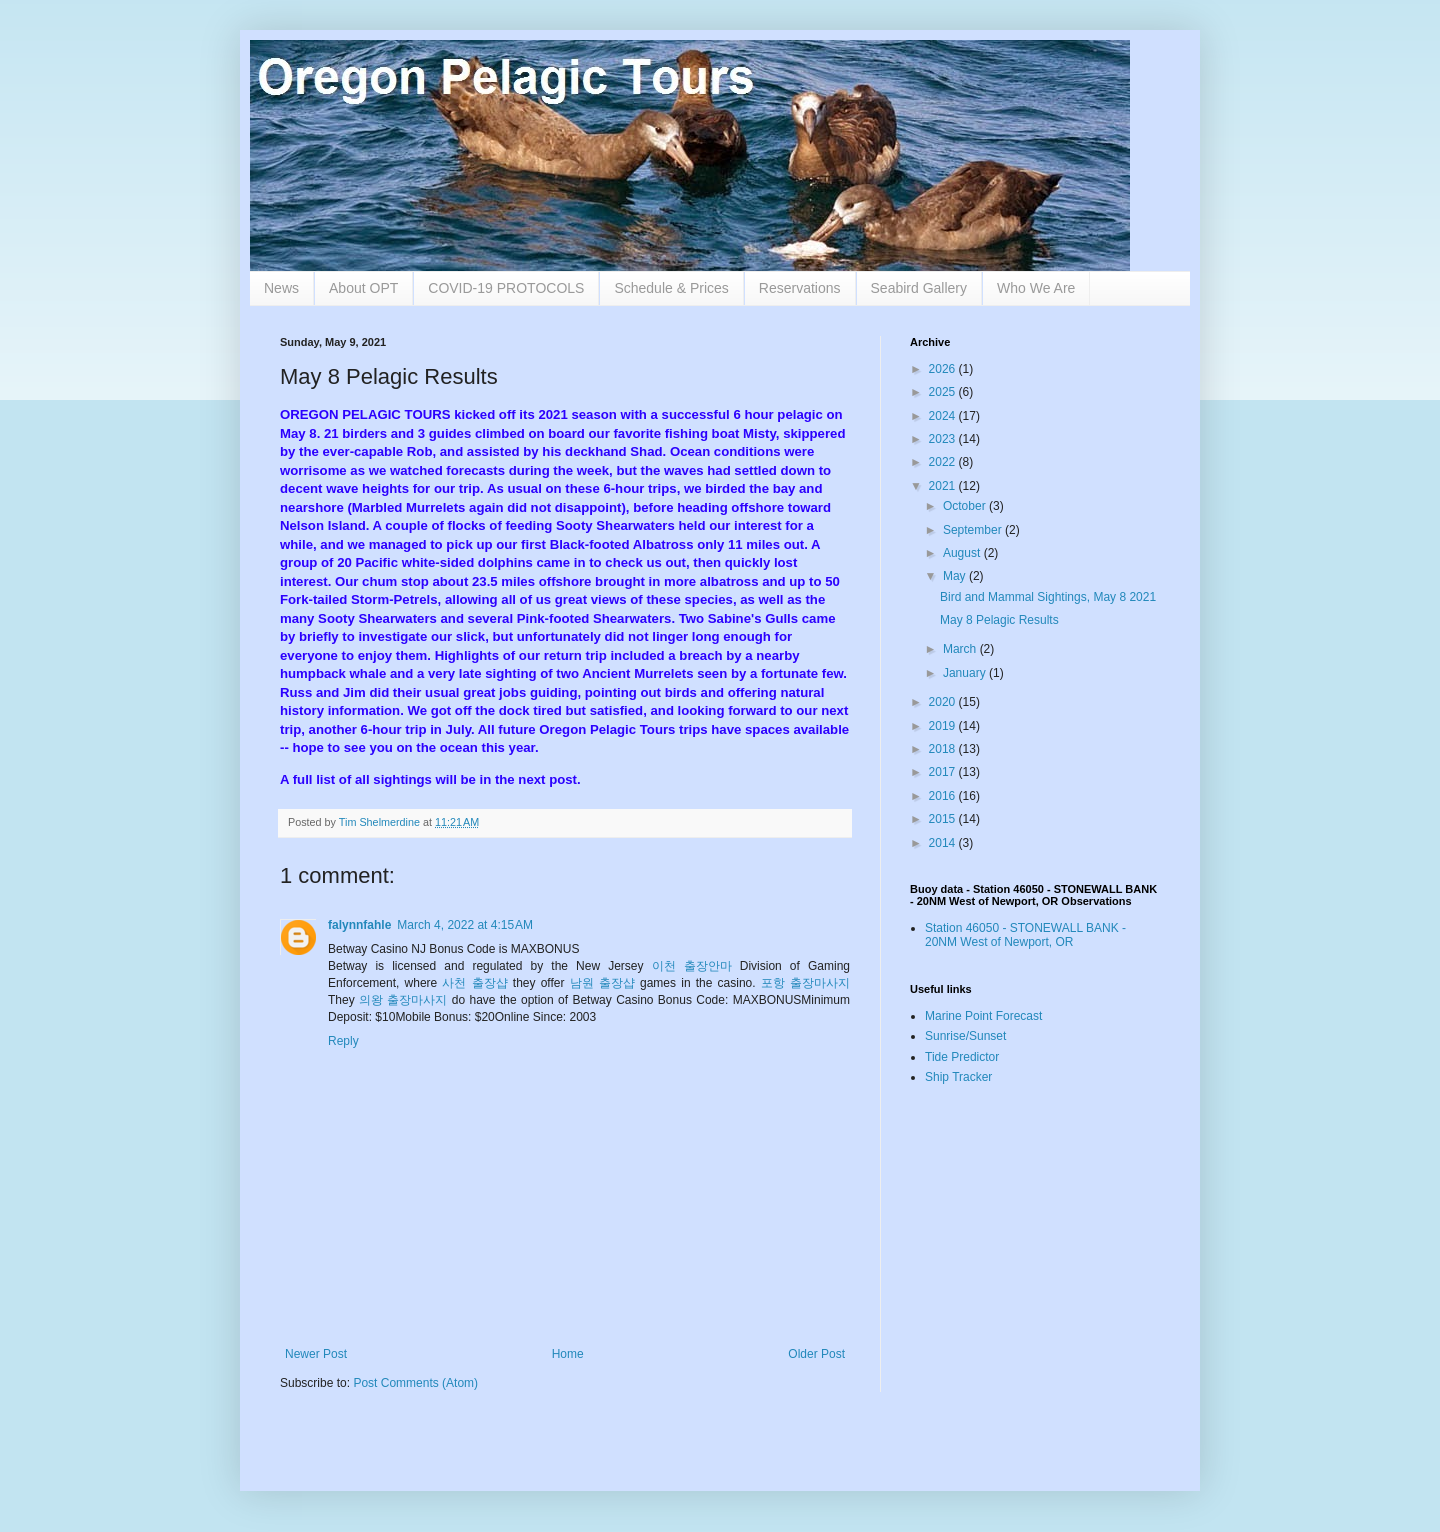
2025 (944, 392)
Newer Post (316, 1354)
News (281, 288)
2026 (944, 369)
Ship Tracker (958, 1077)
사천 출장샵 (474, 983)
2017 (944, 772)
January (966, 673)
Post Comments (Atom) (415, 1383)
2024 (944, 416)
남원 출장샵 (602, 983)
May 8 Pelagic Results (999, 620)
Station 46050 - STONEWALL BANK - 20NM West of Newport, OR (1025, 935)
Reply (343, 1041)
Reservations (800, 288)
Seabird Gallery (919, 288)
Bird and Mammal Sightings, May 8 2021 (1048, 597)
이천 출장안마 (692, 966)
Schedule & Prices (671, 288)
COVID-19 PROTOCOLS (506, 288)
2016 (944, 796)
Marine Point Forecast (983, 1016)
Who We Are (1036, 288)
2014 (944, 843)
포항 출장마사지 (805, 983)
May (956, 576)
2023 (944, 439)
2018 (944, 749)
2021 (944, 486)
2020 (944, 702)
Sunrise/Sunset (965, 1036)
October (966, 506)
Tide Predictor (962, 1057)
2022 (944, 462)
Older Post (816, 1354)
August (963, 553)
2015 (944, 819)
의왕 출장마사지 (403, 1000)
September (974, 530)
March (961, 649)
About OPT (363, 288)
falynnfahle (359, 925)
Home (568, 1354)
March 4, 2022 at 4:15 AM (465, 925)
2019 (944, 726)
